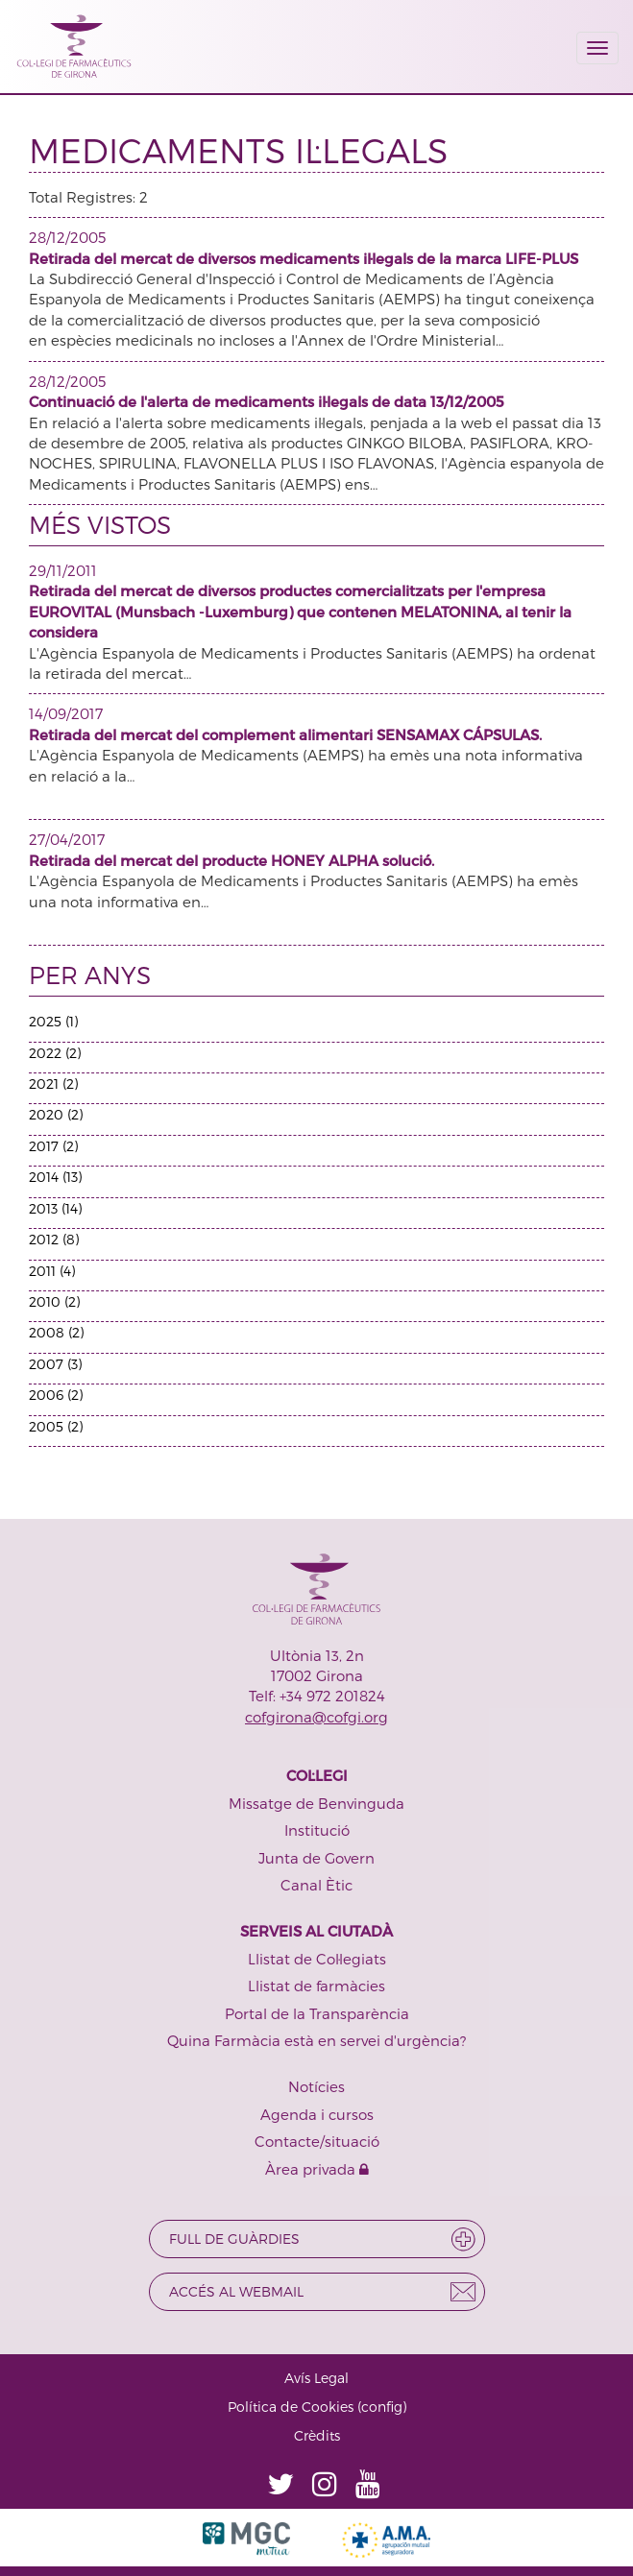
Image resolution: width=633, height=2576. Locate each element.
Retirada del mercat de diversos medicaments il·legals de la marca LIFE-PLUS (303, 258)
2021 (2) (53, 1083)
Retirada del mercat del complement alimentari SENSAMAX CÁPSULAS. (285, 734)
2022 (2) (55, 1053)
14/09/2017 (66, 713)
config (381, 2406)
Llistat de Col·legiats (317, 1958)
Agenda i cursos (317, 2114)
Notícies (316, 2086)
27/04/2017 (67, 839)
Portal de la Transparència (317, 2013)
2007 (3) (55, 1364)
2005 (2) (56, 1426)
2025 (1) (53, 1021)
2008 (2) (56, 1332)
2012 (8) (54, 1239)
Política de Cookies (290, 2406)
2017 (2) (53, 1146)
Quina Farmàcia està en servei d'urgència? (316, 2040)
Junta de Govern (316, 1857)
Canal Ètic (316, 1884)
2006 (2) (56, 1394)
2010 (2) (54, 1301)
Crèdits (317, 2435)
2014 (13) (55, 1176)
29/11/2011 (63, 570)
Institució (317, 1830)
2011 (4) (52, 1271)
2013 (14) (55, 1208)
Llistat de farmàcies (316, 1985)
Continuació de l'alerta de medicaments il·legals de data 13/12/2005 (266, 401)
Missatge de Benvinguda (316, 1803)
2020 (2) (56, 1114)
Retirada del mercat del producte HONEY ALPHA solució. (231, 860)
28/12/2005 (67, 237)
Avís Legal (316, 2378)
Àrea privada (317, 2169)
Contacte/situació (317, 2141)
